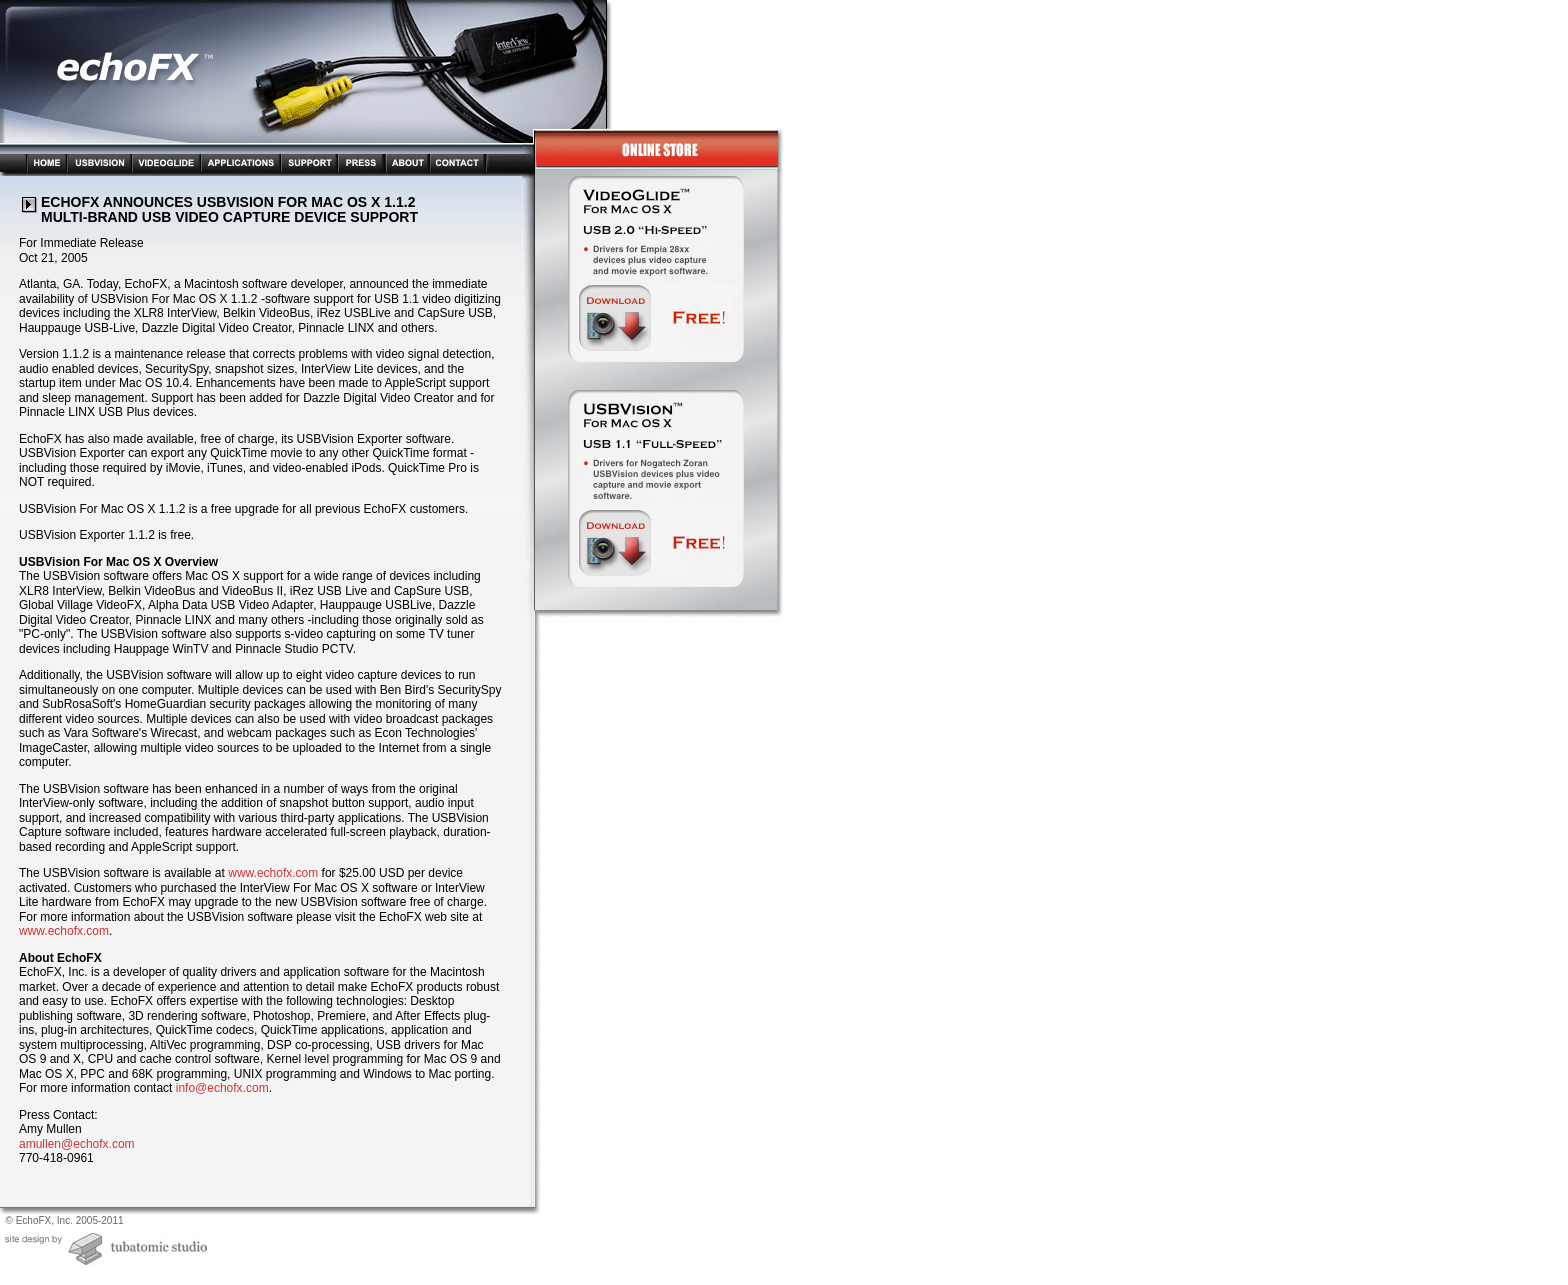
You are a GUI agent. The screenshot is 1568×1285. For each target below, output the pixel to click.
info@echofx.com (222, 1088)
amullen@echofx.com (77, 1144)
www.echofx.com (273, 873)
